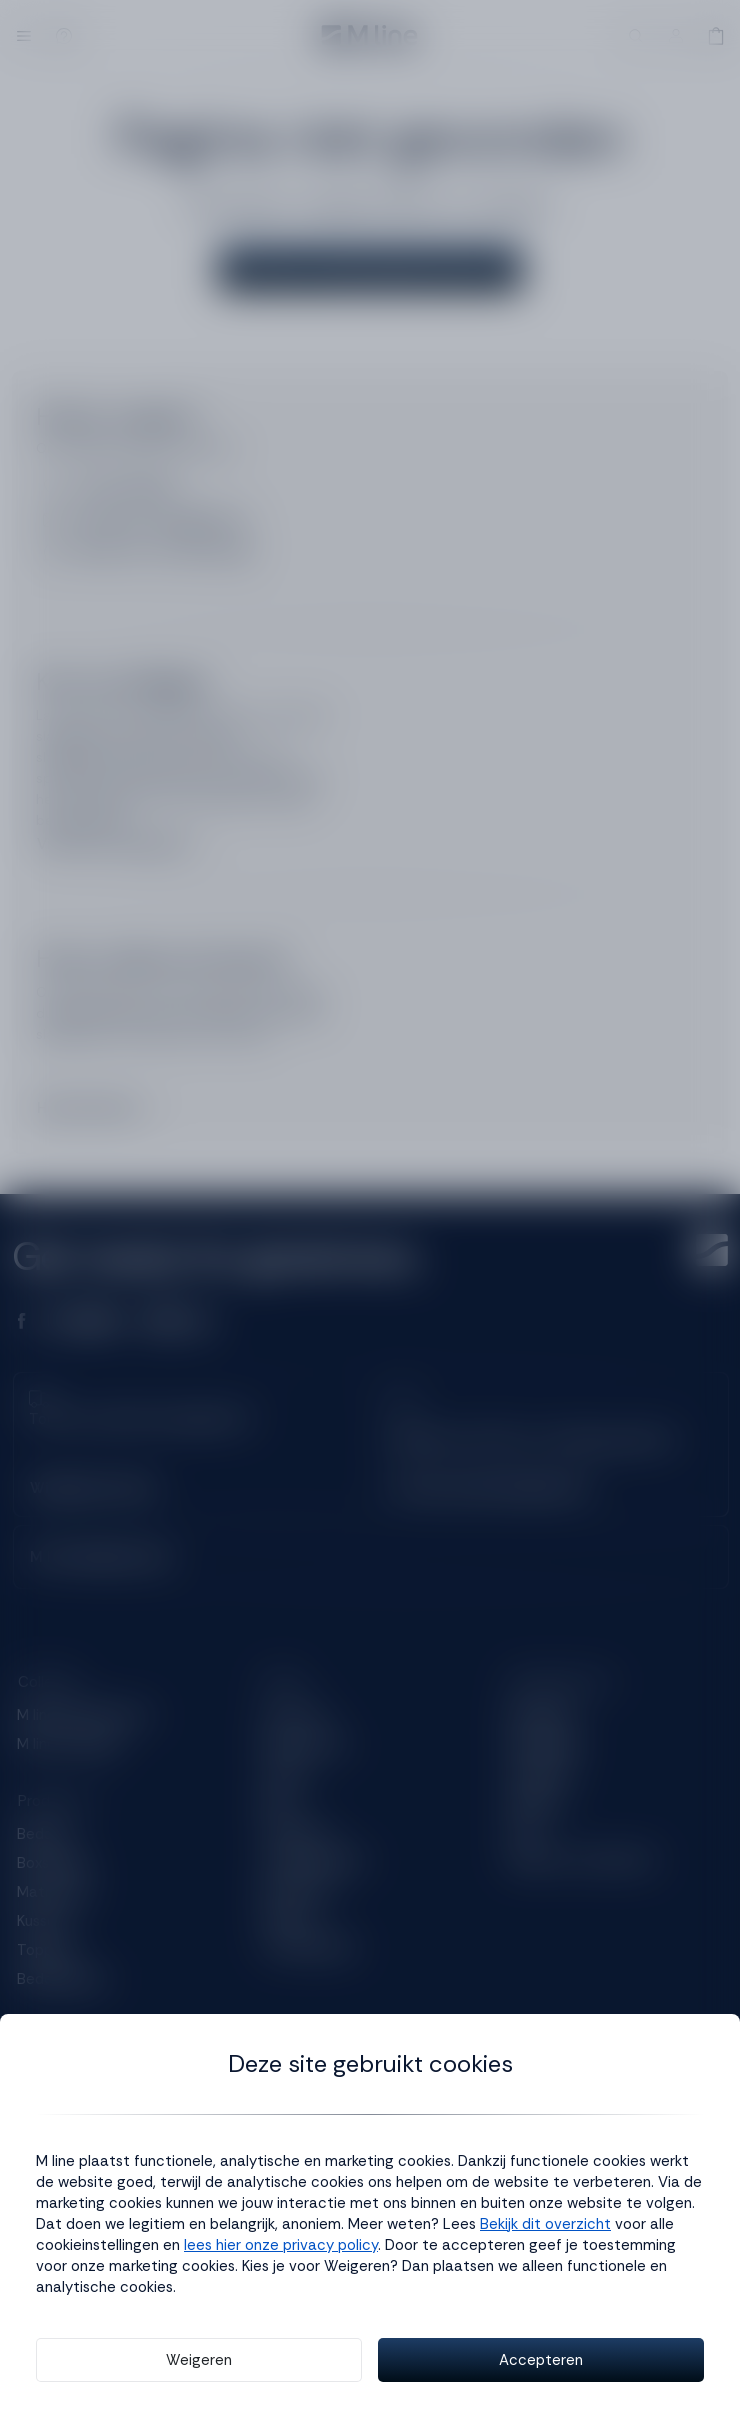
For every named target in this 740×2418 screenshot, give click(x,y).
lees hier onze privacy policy (281, 2245)
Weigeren (199, 2360)
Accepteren (541, 2360)
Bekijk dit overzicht (545, 2224)
